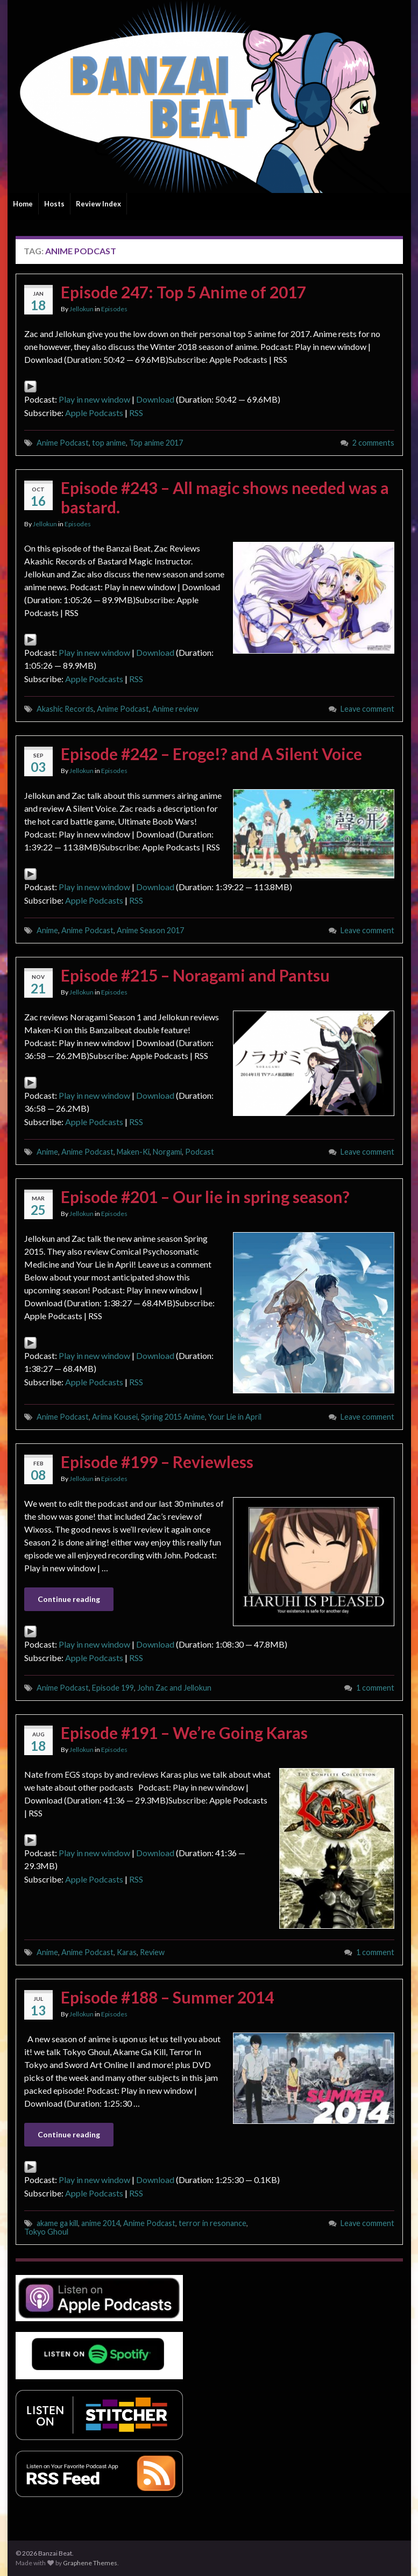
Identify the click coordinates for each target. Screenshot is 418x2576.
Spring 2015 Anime (173, 1416)
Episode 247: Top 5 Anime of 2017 (183, 292)
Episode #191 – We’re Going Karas (184, 1732)
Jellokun (81, 309)
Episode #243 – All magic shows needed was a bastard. (225, 497)
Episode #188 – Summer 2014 (167, 1997)
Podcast (199, 1151)
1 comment (375, 1687)
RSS (136, 412)
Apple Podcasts (94, 412)
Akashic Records (65, 708)
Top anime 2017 (156, 442)
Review (152, 1952)
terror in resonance (212, 2223)
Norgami (167, 1151)
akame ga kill (57, 2223)
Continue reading (69, 1599)
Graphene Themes (90, 2563)
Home (23, 203)
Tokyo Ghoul (46, 2231)
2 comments (373, 442)
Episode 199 (113, 1687)
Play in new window (94, 399)
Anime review (175, 708)
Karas (127, 1952)
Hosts (54, 203)
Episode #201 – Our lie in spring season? (205, 1196)
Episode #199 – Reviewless (157, 1461)
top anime (109, 442)
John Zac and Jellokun (174, 1687)
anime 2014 (100, 2223)
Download (155, 399)
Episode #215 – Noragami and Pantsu (195, 975)
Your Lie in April (234, 1416)
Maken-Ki (133, 1151)
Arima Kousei (115, 1416)
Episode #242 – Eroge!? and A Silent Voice (211, 753)
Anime (47, 930)
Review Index (98, 203)
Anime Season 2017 (150, 930)
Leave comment (367, 708)
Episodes (114, 309)
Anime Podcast (63, 442)
